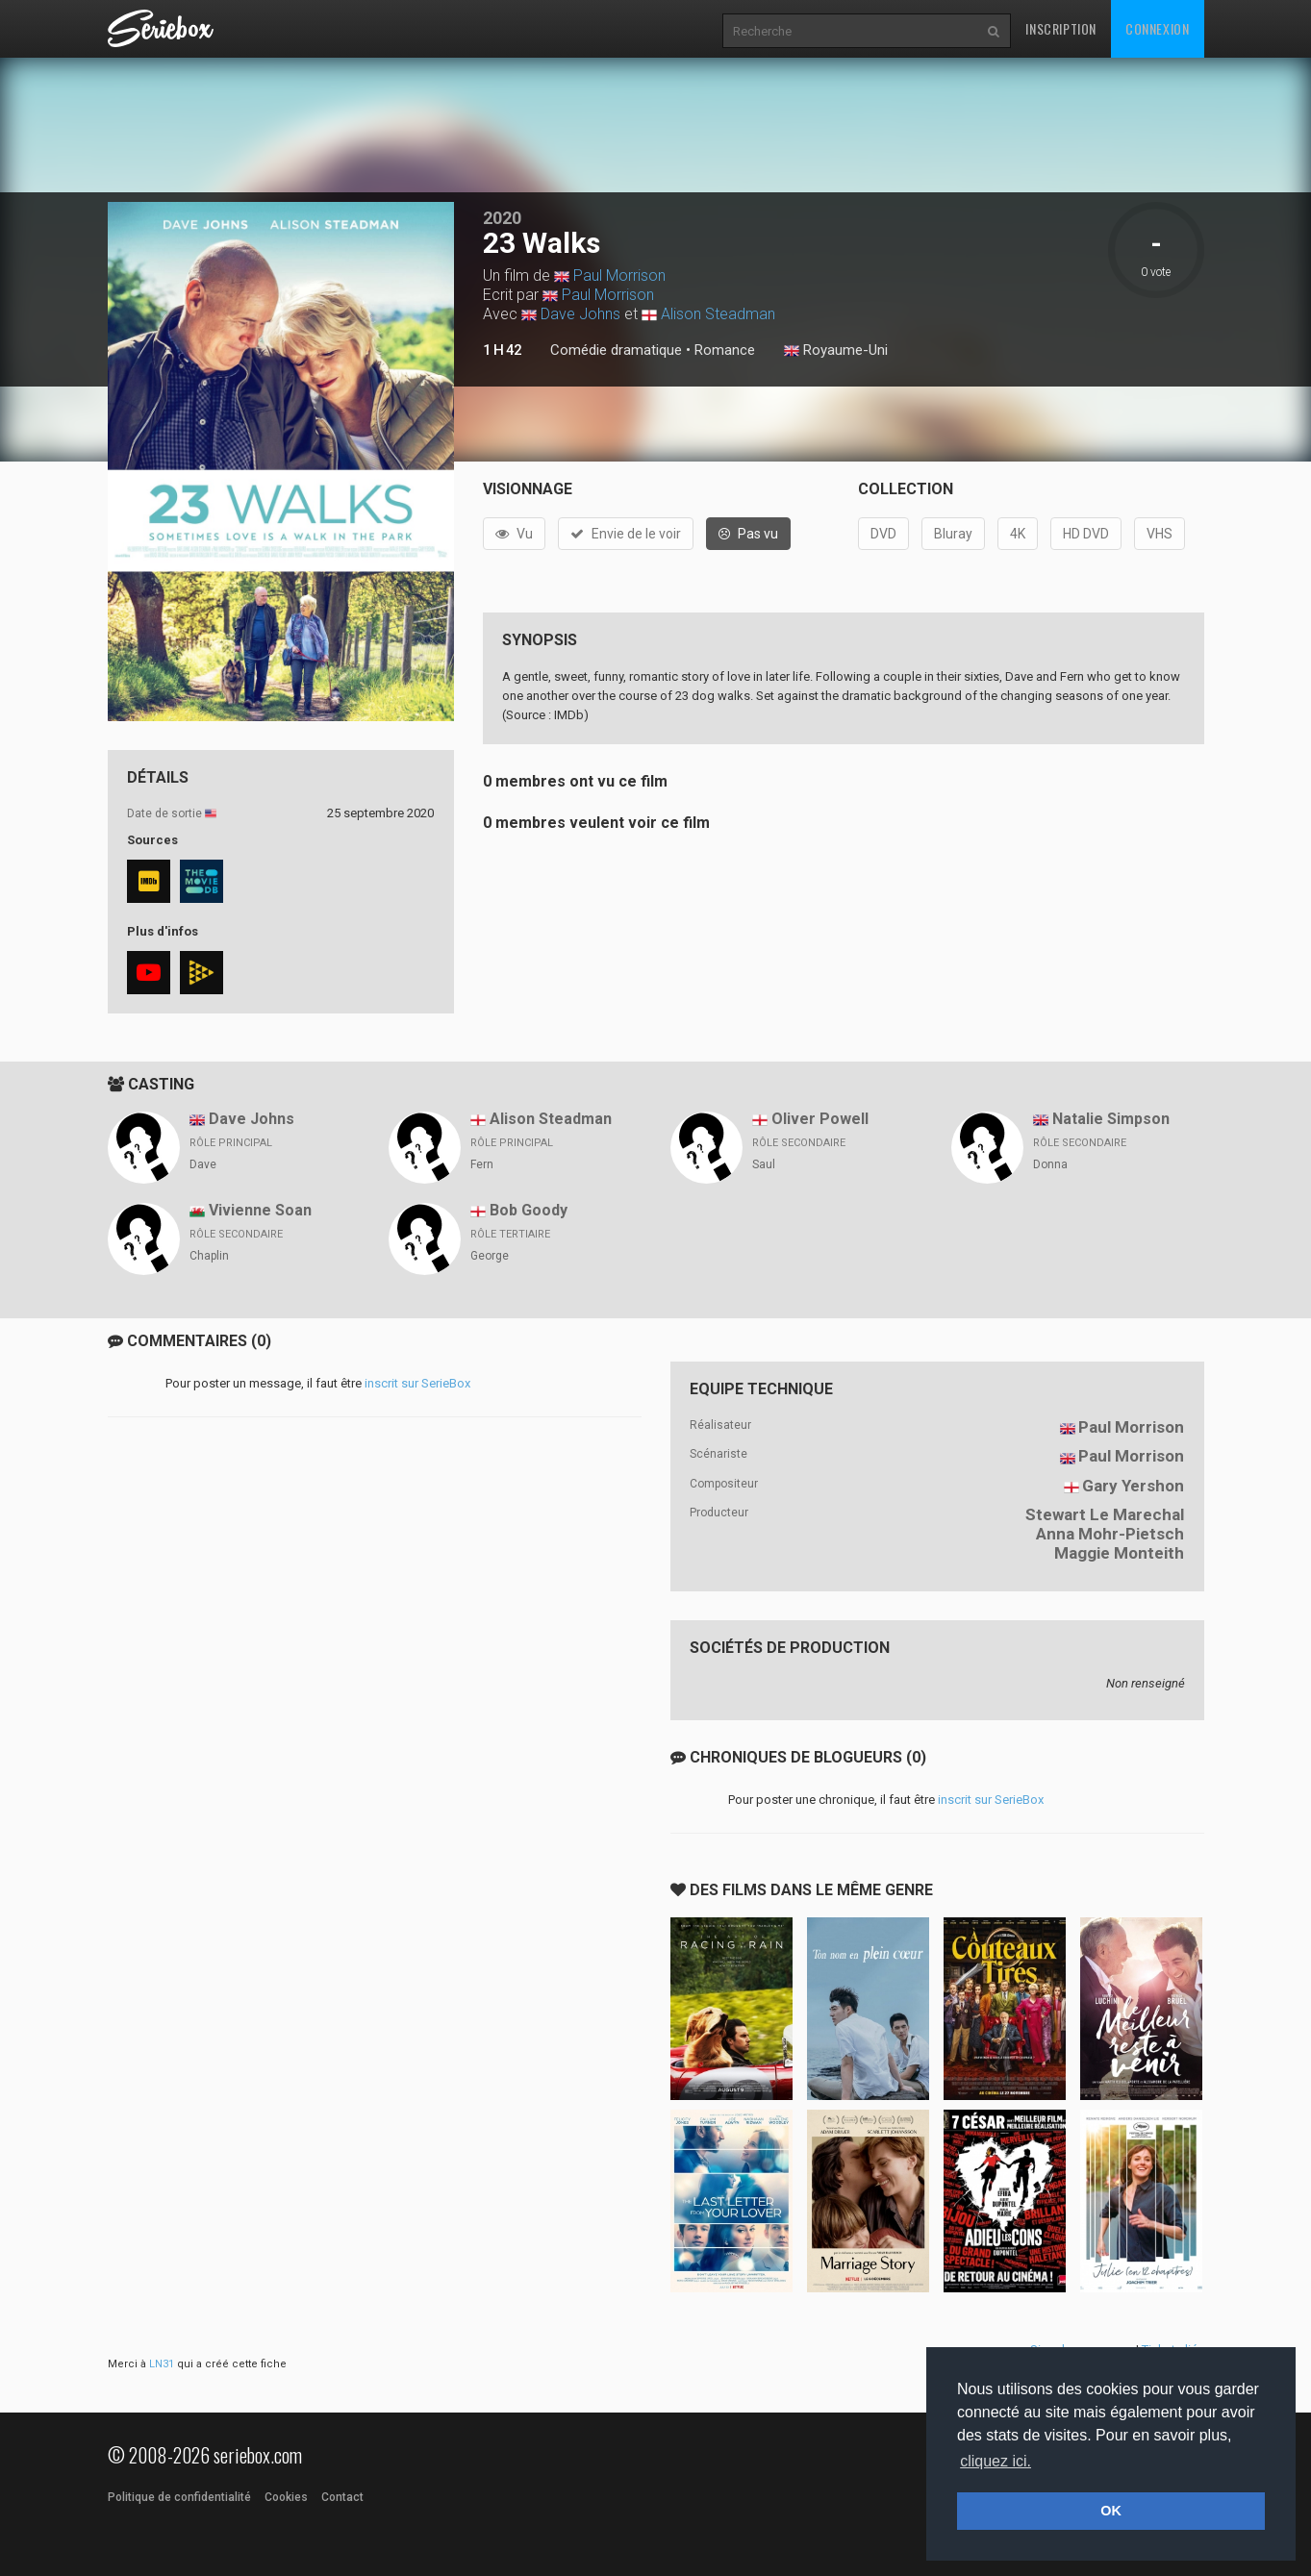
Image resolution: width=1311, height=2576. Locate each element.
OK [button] (1111, 2510)
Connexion (1157, 28)
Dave (202, 1164)
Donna (1050, 1164)
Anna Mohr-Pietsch (1110, 1533)
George (489, 1256)
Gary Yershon (1133, 1485)
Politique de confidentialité (179, 2497)
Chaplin (209, 1256)
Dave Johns (580, 314)
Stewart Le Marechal (1104, 1514)
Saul (763, 1164)
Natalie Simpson (1111, 1119)
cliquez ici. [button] (995, 2461)
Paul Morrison (619, 275)
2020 (502, 218)
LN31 (161, 2364)
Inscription (1061, 28)
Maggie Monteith (1119, 1553)
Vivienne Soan (260, 1210)
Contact (342, 2497)
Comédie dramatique (616, 350)
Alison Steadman (718, 314)
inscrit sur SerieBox (417, 1383)
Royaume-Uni (836, 351)
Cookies (286, 2497)
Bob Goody (528, 1210)
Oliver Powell (820, 1119)
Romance (724, 350)
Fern (481, 1164)
